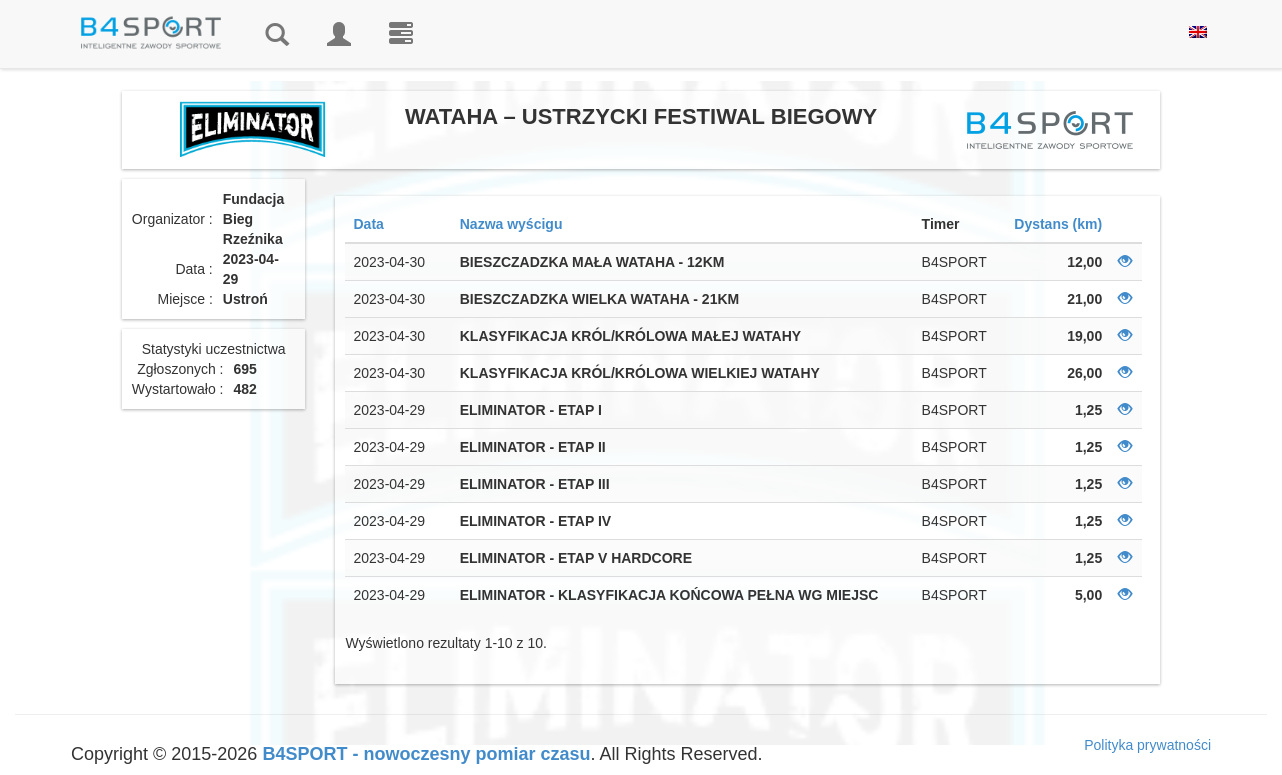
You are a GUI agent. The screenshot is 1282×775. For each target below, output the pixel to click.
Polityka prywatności (1147, 745)
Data (368, 224)
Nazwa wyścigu (511, 224)
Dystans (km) (1058, 224)
